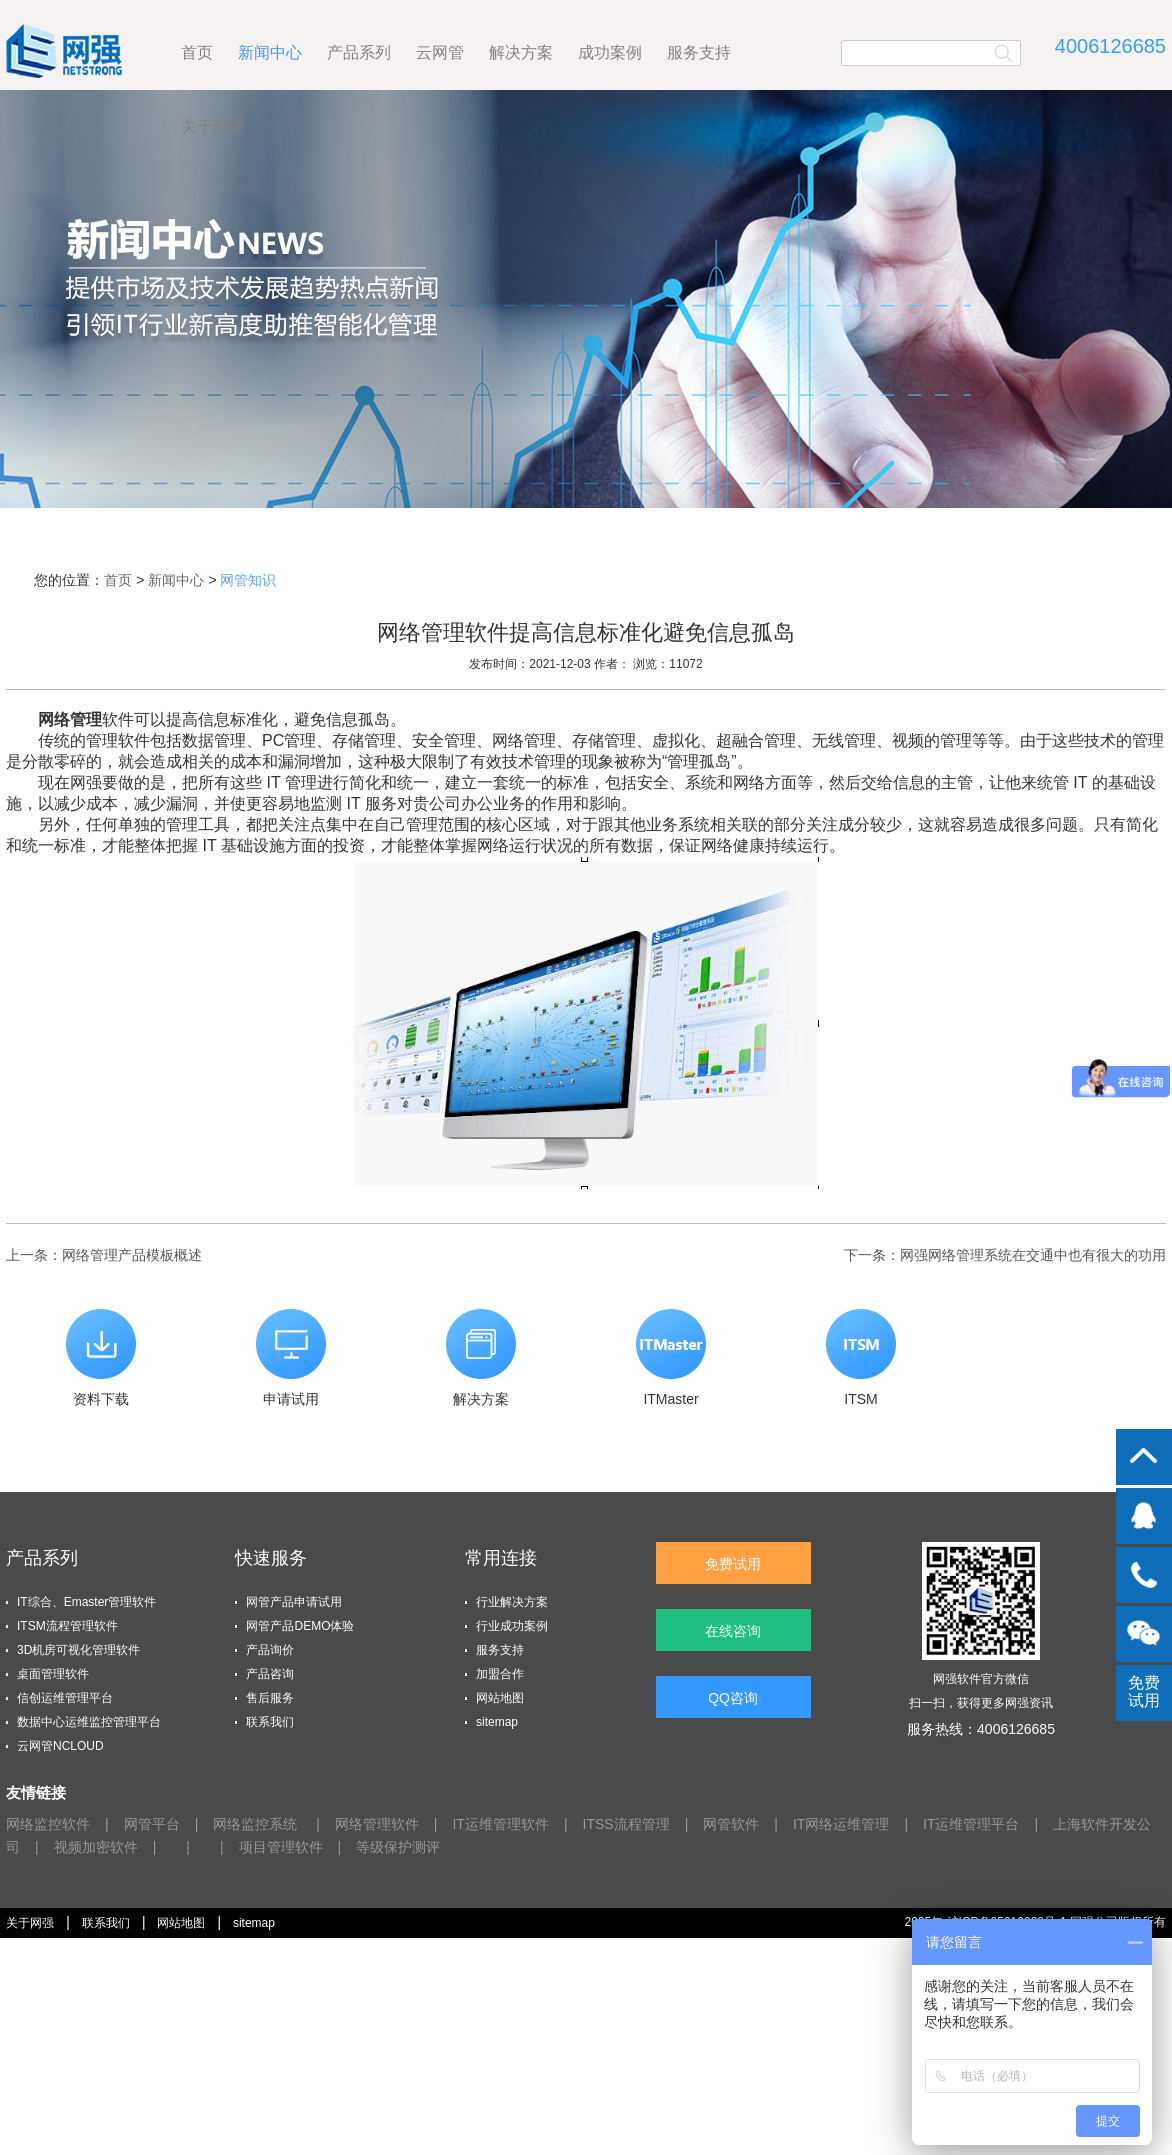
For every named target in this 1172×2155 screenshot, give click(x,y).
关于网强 (213, 126)
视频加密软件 (96, 1847)
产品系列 (359, 52)
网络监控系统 (257, 1824)
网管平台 (152, 1824)
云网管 (440, 52)
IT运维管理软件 (500, 1824)
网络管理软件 (377, 1824)
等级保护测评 (398, 1847)
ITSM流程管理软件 (67, 1626)
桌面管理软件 (53, 1674)
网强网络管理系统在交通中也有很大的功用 (1033, 1255)
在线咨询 (733, 1631)
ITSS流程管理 (626, 1824)
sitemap (497, 1722)
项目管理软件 (281, 1847)
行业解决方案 (512, 1602)
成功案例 (610, 52)
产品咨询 (270, 1674)
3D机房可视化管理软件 (78, 1650)
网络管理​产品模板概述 (132, 1255)
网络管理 (70, 719)
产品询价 (270, 1650)
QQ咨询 (733, 1698)
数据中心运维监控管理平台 (89, 1722)
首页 (197, 52)
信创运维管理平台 (65, 1698)
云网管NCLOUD (60, 1746)
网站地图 (500, 1698)
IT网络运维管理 (841, 1824)
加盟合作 (500, 1674)
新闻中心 (270, 52)
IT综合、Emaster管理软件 (86, 1602)
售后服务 (270, 1698)
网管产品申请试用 (294, 1602)
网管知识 (248, 580)
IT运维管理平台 (971, 1824)
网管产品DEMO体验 (300, 1626)
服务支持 (699, 52)
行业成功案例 (512, 1626)
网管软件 (731, 1824)
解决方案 (521, 52)
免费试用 (733, 1564)
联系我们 (270, 1722)
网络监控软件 (48, 1824)
